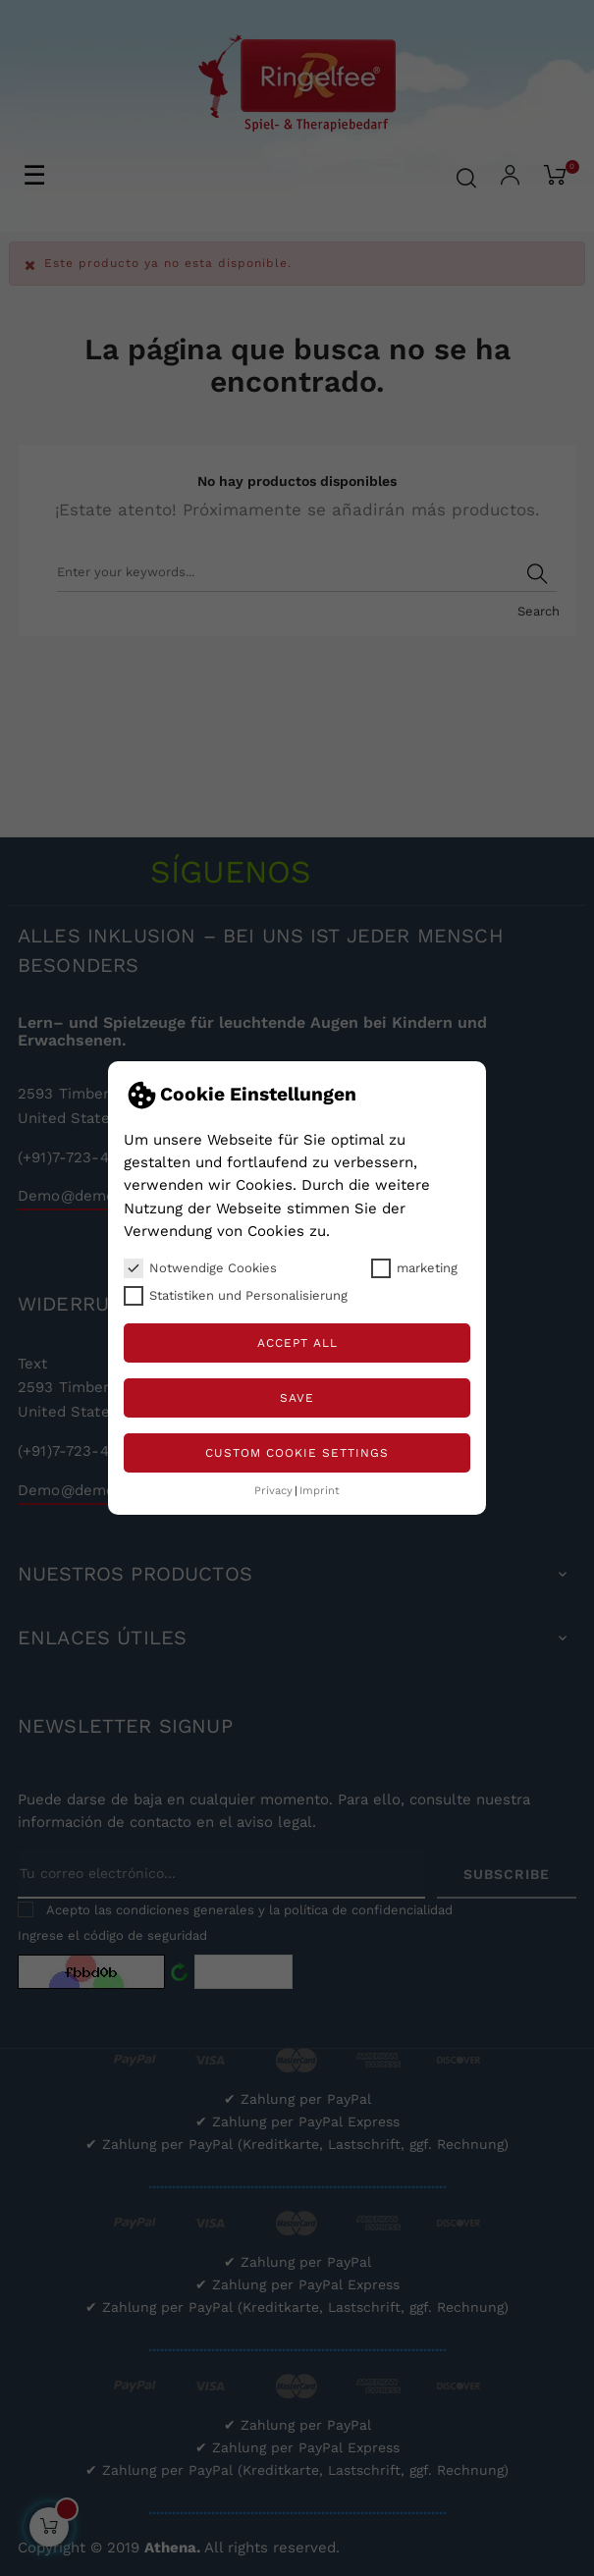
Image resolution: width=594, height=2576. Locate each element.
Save (297, 1398)
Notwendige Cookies (200, 1268)
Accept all (297, 1343)
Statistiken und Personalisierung (236, 1296)
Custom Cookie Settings (297, 1453)
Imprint (319, 1490)
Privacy (273, 1490)
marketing (414, 1268)
